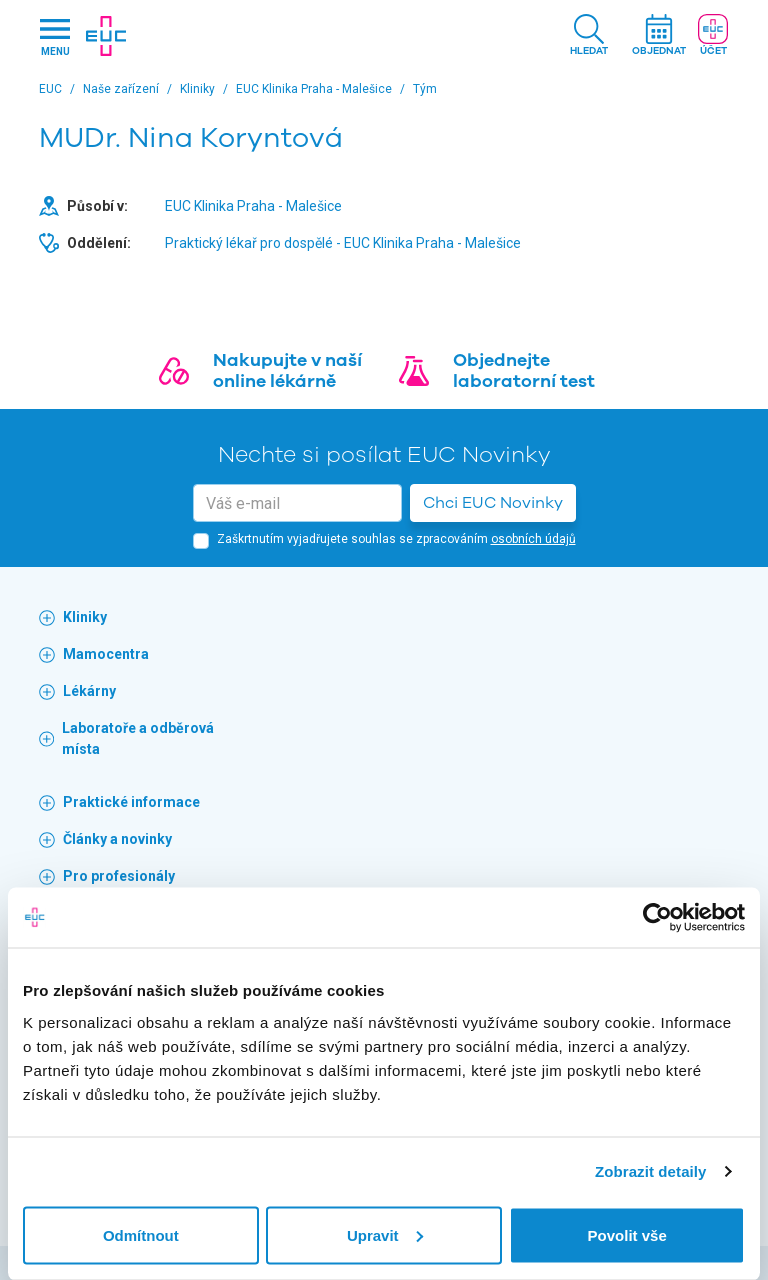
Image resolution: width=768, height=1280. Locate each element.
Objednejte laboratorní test (524, 371)
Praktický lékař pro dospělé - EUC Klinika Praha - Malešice (343, 243)
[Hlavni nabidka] (55, 36)
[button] (589, 36)
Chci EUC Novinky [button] (493, 503)
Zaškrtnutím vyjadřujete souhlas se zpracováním (396, 539)
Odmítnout (141, 1234)
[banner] (106, 36)
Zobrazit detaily (651, 1171)
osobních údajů (533, 539)
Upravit (385, 1234)
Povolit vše (627, 1234)
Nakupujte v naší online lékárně (287, 371)
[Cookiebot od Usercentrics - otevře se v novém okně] (657, 918)
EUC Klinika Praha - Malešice (253, 206)
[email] (297, 503)
